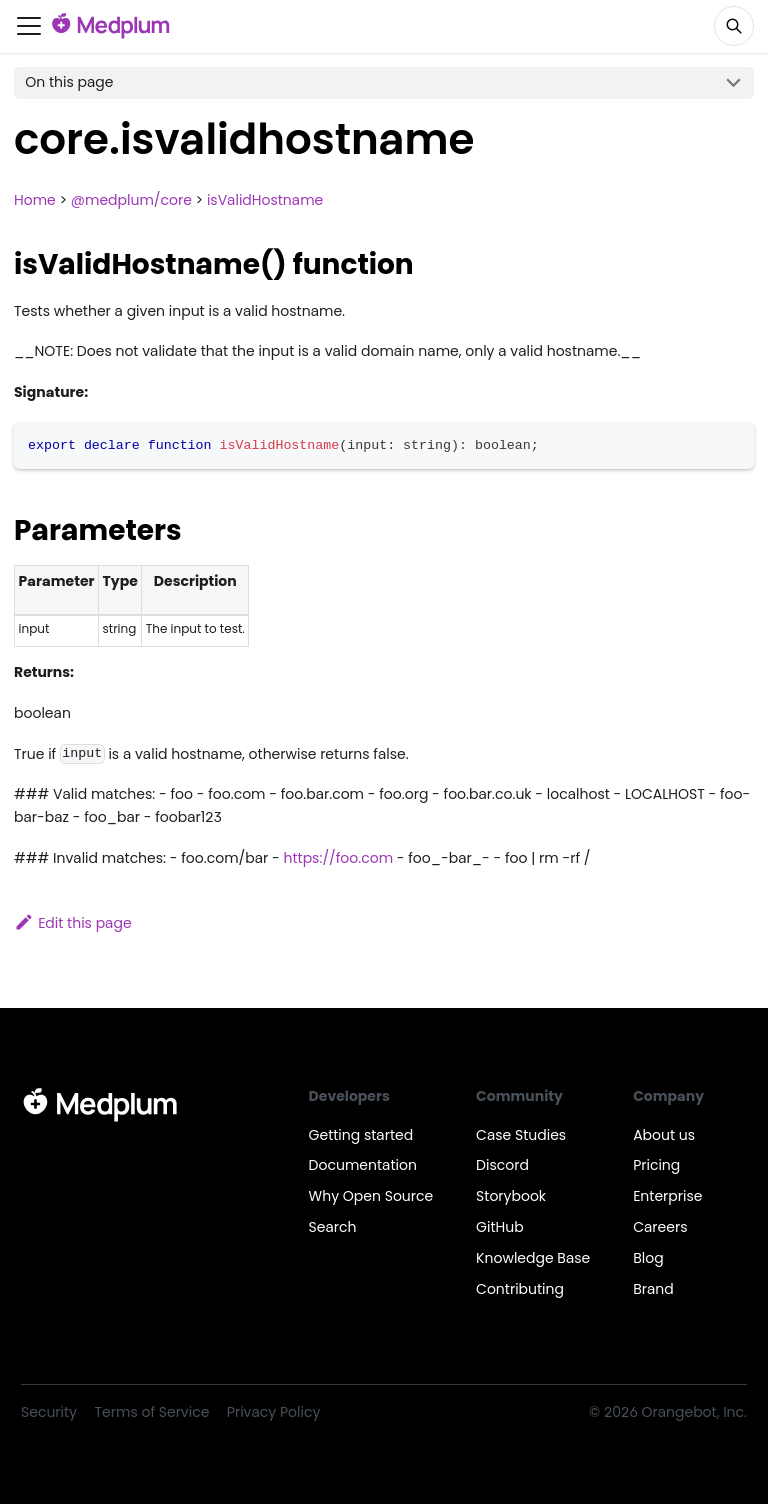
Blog (648, 1258)
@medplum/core (131, 200)
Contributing (520, 1289)
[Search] (734, 26)
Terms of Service (152, 1412)
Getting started (361, 1135)
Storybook (511, 1196)
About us (664, 1135)
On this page (69, 82)
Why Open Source (371, 1196)
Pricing (656, 1165)
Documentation (363, 1165)
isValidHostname (265, 200)
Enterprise (667, 1196)
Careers (660, 1227)
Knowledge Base (533, 1258)
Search (333, 1227)
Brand (653, 1289)
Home (35, 200)
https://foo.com (339, 858)
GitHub (500, 1227)
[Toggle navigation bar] (29, 26)
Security (49, 1412)
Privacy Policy (273, 1412)
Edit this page (73, 923)
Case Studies (521, 1135)
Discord (502, 1165)
